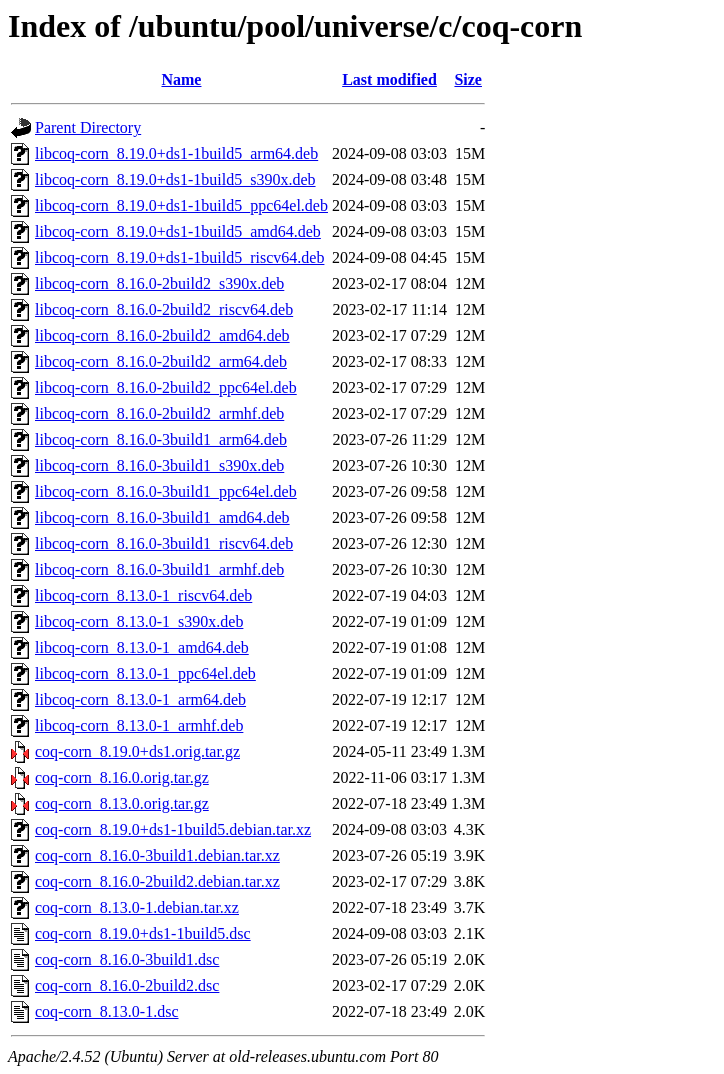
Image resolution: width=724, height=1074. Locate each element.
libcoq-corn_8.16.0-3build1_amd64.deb (162, 517)
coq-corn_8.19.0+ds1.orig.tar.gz (137, 751)
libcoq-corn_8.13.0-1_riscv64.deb (143, 595)
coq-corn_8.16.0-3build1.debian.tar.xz (157, 855)
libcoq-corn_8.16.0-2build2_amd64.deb (162, 335)
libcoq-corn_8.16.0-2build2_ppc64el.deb (166, 387)
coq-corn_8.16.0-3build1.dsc (127, 959)
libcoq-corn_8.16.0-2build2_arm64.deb (161, 361)
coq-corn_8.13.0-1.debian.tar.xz (137, 907)
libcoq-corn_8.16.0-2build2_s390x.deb (159, 283)
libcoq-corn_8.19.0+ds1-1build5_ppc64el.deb (181, 205)
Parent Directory (88, 127)
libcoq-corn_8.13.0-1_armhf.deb (139, 725)
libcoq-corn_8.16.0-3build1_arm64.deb (161, 439)
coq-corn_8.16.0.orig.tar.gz (122, 777)
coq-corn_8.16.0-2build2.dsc (127, 985)
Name (181, 79)
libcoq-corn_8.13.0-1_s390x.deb (139, 621)
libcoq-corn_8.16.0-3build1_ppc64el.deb (166, 491)
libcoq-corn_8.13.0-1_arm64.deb (140, 699)
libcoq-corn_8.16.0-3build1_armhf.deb (159, 569)
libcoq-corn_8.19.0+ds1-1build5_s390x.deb (175, 179)
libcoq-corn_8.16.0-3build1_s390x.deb (159, 465)
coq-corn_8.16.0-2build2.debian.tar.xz (157, 881)
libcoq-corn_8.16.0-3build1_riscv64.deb (164, 543)
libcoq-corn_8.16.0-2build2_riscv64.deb (164, 309)
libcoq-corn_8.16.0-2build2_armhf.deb (159, 413)
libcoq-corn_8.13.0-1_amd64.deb (142, 647)
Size (468, 79)
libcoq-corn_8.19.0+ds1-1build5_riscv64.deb (179, 257)
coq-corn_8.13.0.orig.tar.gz (122, 803)
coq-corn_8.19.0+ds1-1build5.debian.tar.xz (173, 829)
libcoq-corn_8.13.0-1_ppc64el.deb (145, 673)
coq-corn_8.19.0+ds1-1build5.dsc (143, 933)
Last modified (389, 79)
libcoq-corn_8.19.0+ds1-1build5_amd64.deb (178, 231)
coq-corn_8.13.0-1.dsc (107, 1011)
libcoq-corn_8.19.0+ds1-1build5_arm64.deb (176, 153)
